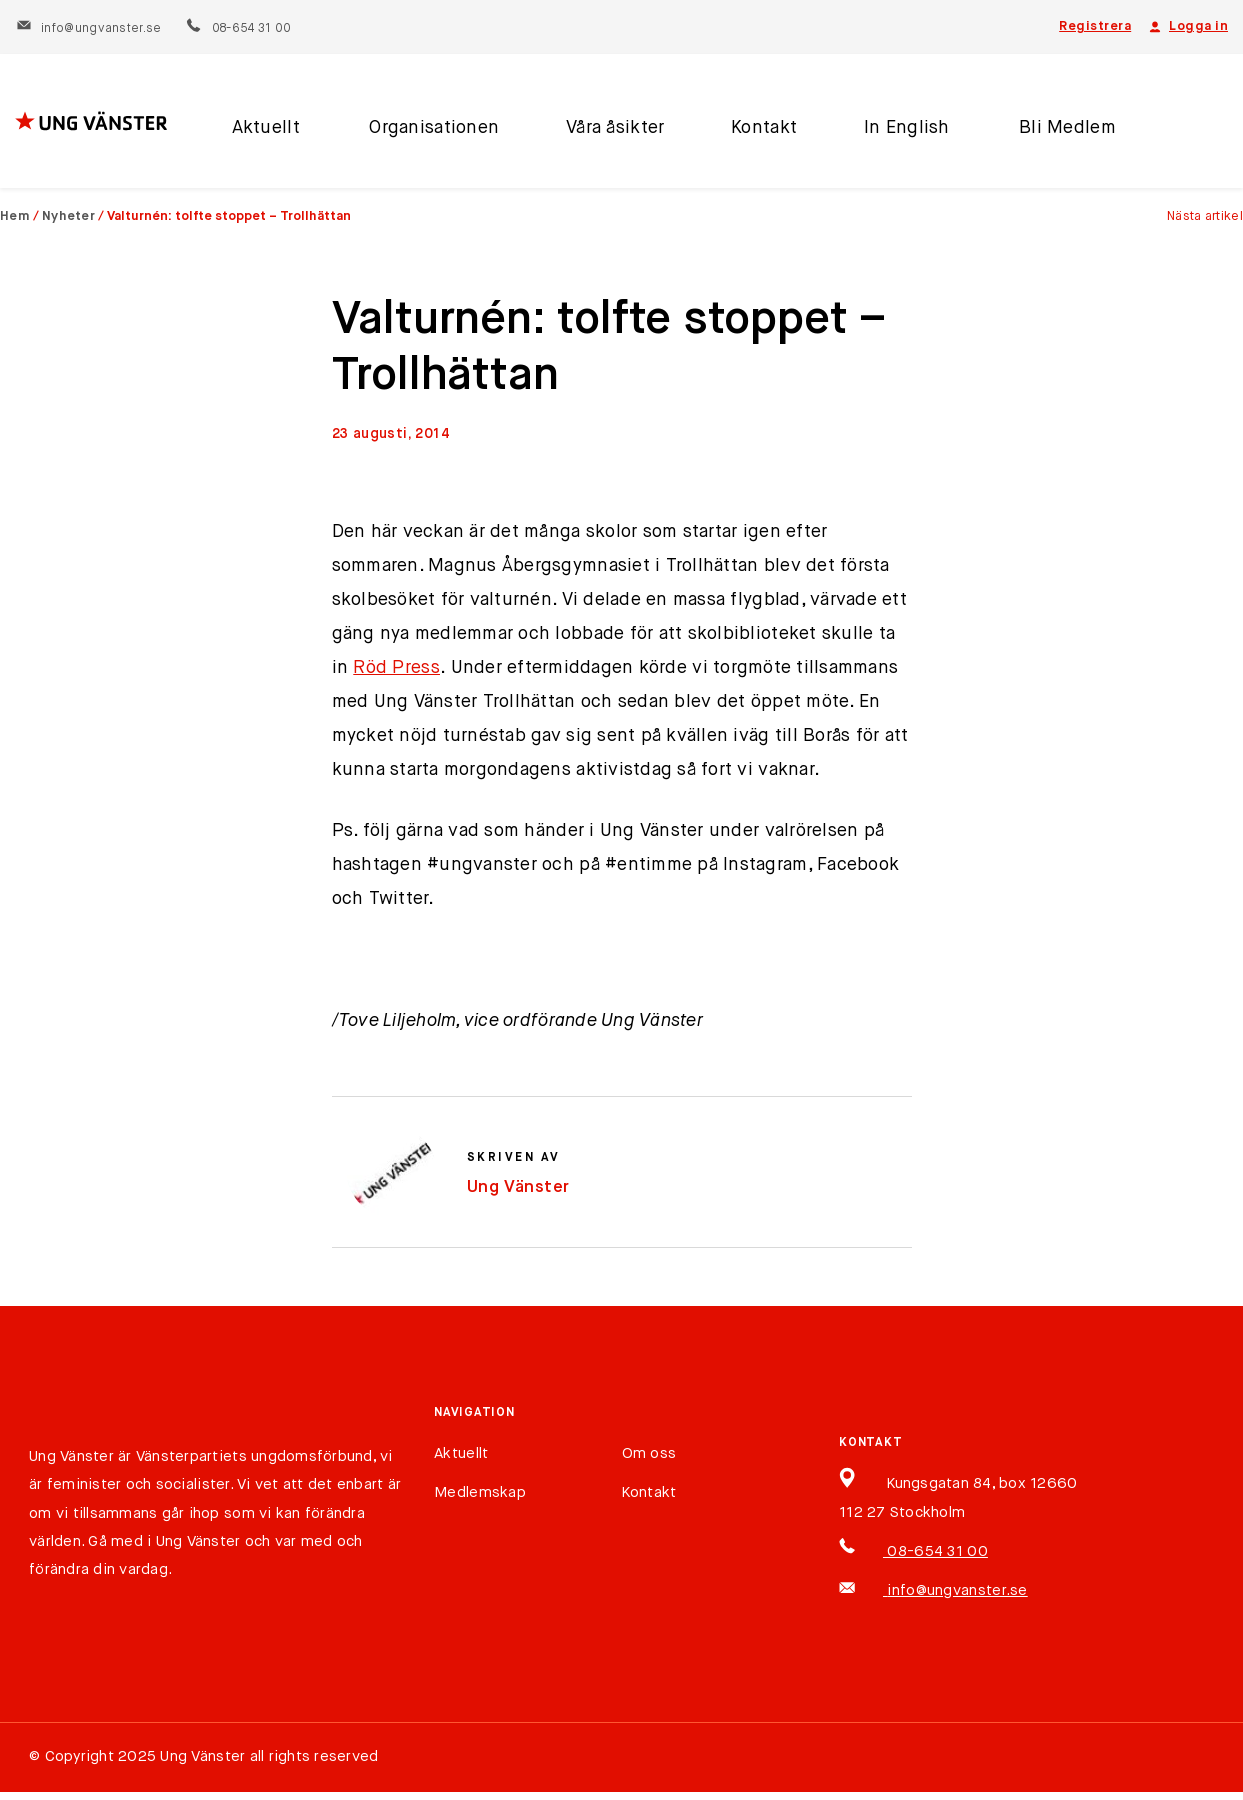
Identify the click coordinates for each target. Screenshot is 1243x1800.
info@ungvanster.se (88, 29)
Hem (15, 216)
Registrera (1095, 26)
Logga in (1187, 27)
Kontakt (751, 133)
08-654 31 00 (237, 29)
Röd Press (396, 668)
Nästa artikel (1205, 216)
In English (891, 133)
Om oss (649, 1453)
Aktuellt (263, 133)
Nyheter (68, 216)
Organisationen (426, 133)
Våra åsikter (604, 133)
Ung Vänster (519, 1187)
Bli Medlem (1046, 133)
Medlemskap (480, 1492)
